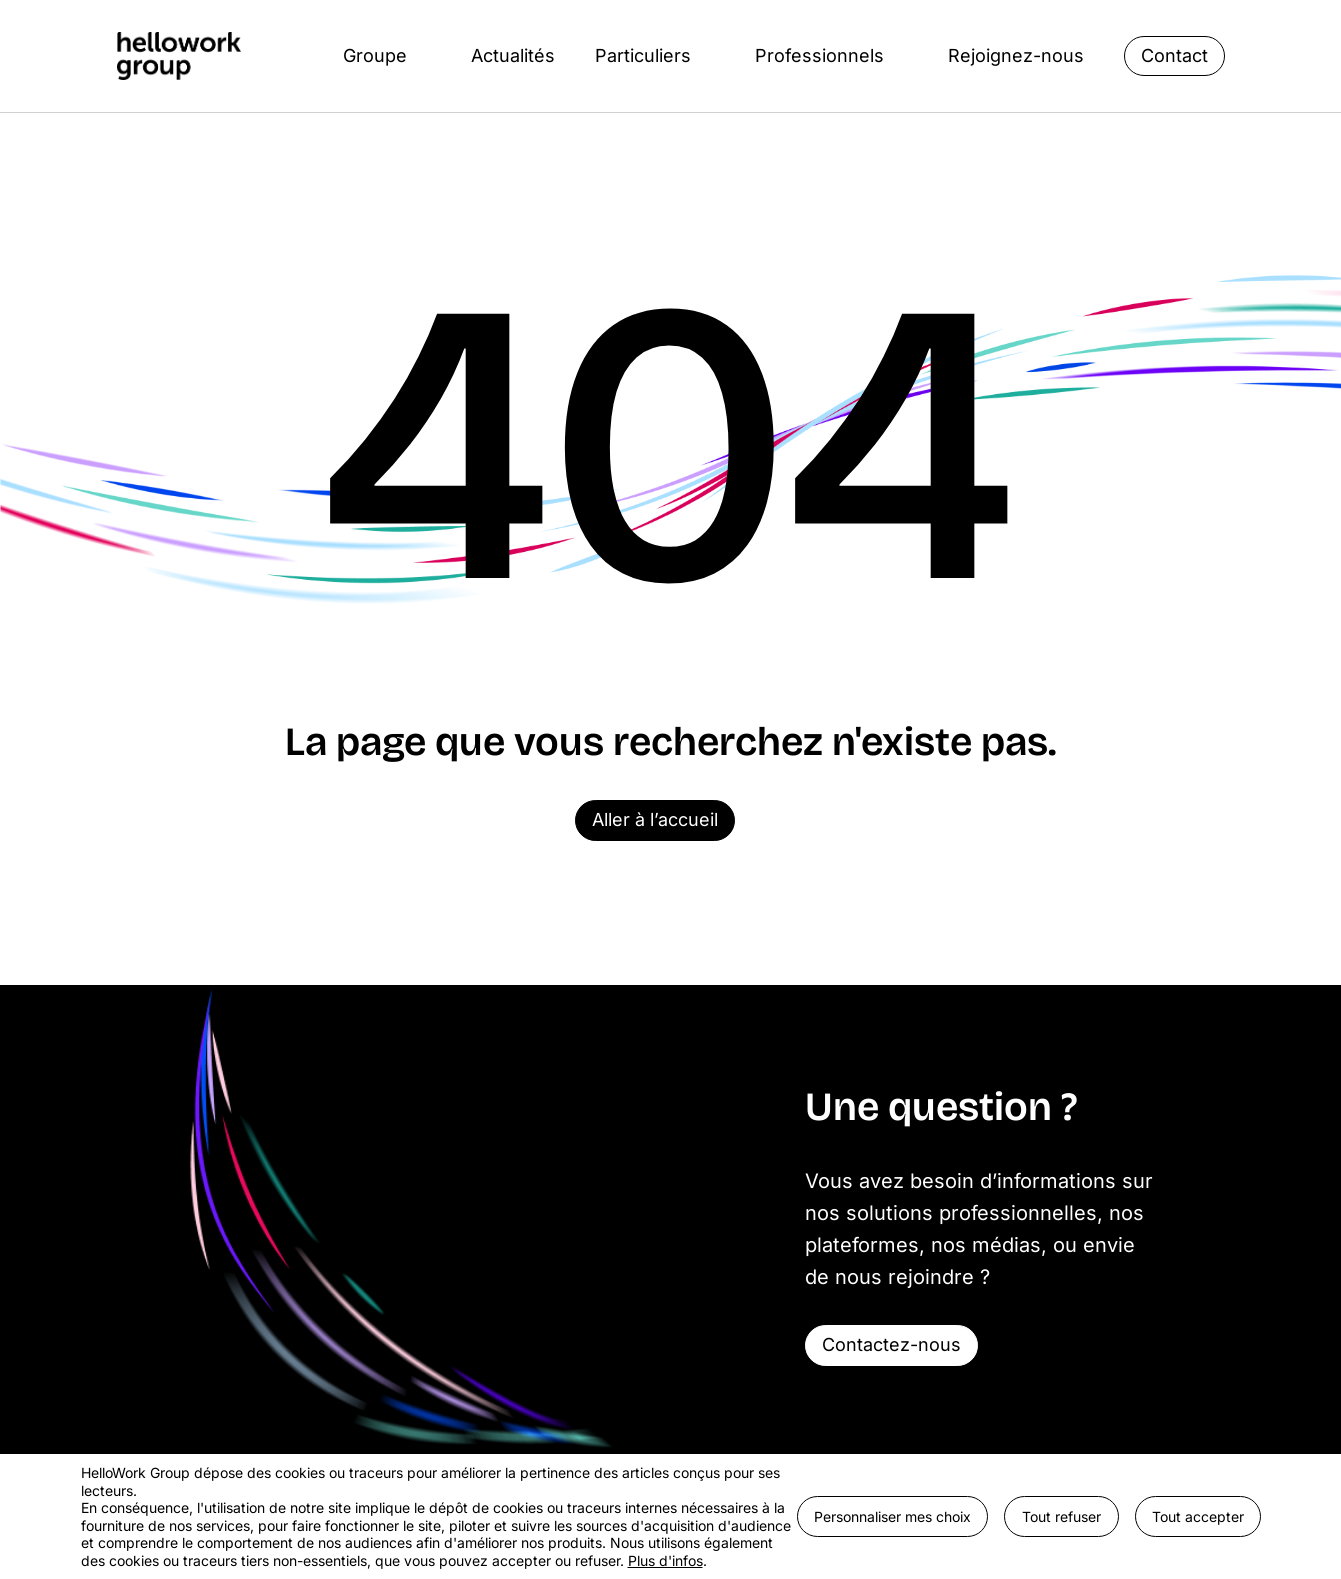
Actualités (513, 55)
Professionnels (819, 55)
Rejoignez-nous (1016, 55)
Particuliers (643, 55)
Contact (1174, 55)
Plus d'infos (665, 1560)
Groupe (375, 55)
